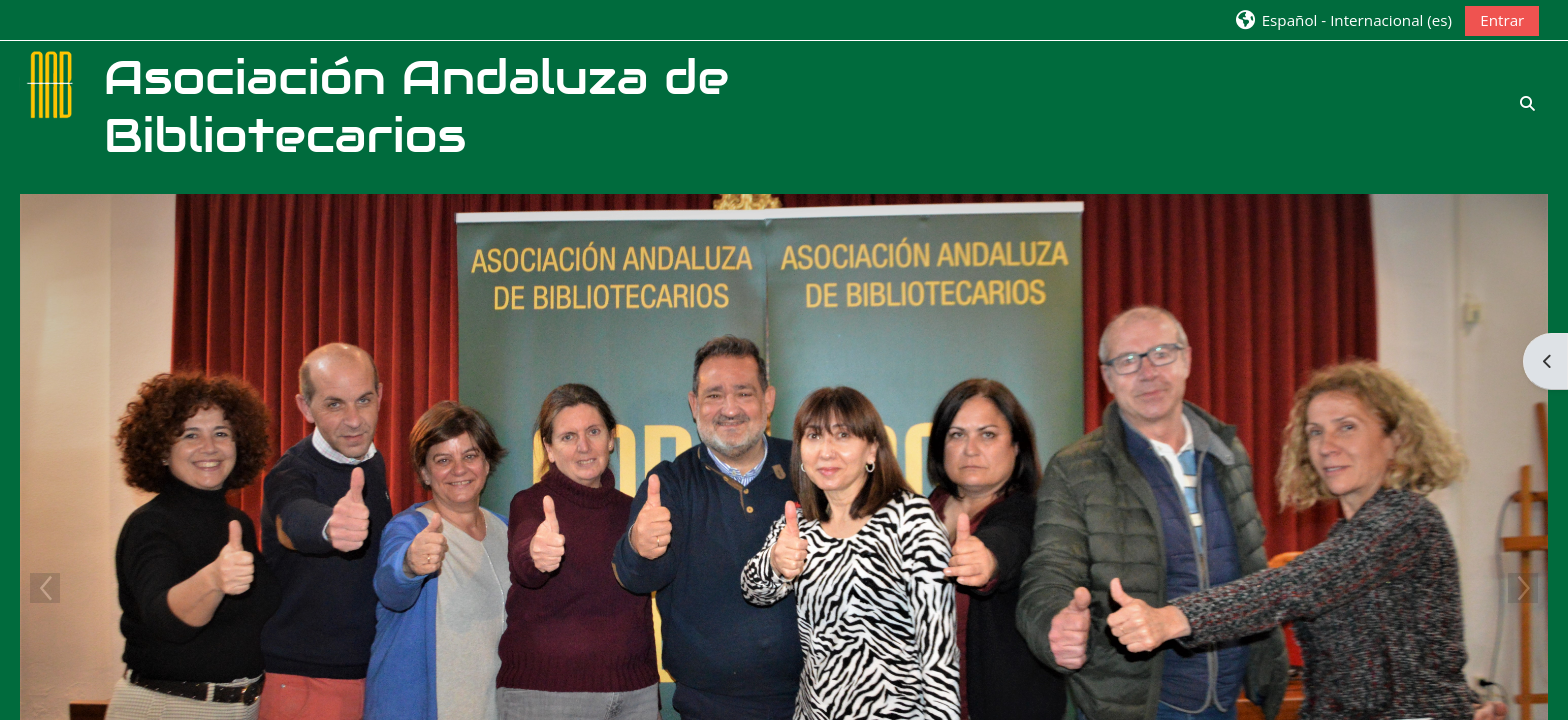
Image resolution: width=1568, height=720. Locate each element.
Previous (45, 588)
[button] (1343, 19)
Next (1523, 588)
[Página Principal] (52, 83)
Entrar (1502, 20)
